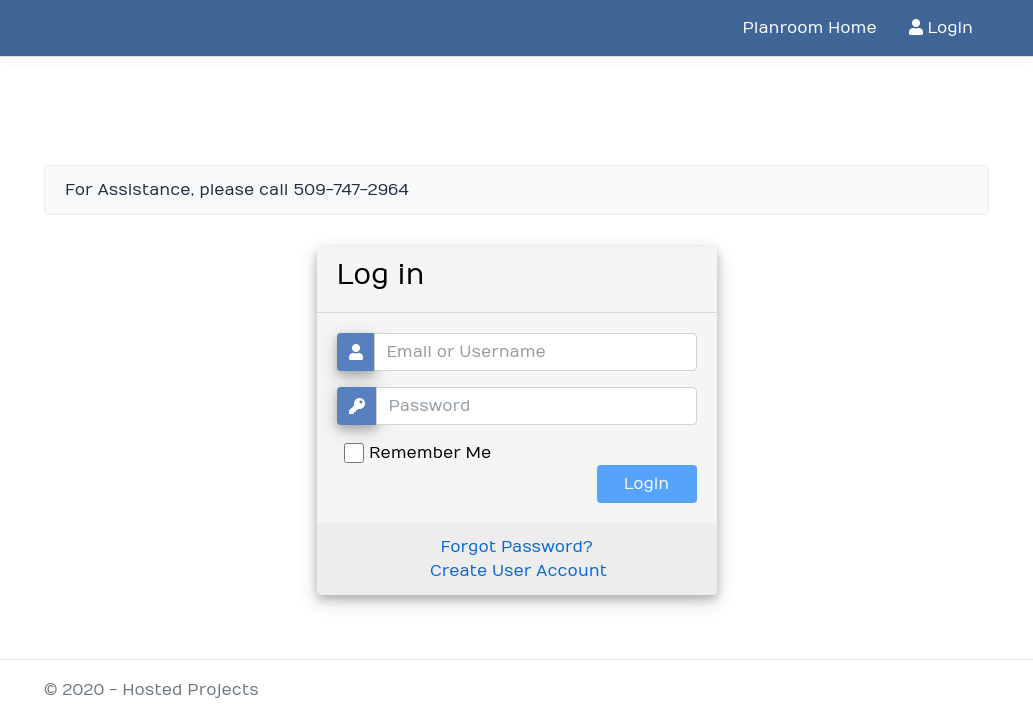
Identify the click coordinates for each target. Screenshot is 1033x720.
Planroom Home (809, 28)
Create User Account (518, 571)
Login (941, 28)
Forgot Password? (516, 547)
